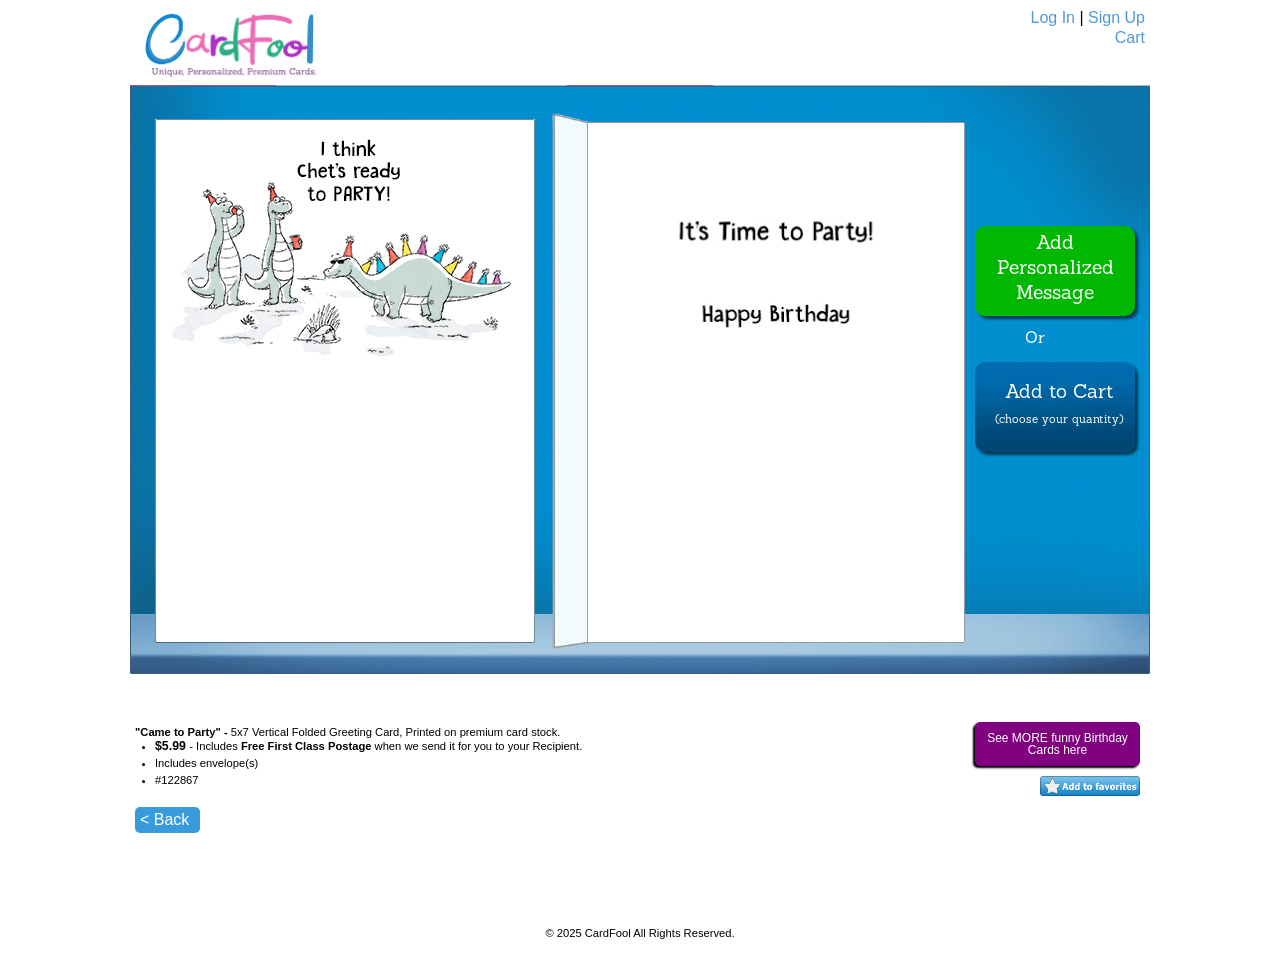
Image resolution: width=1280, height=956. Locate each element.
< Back (164, 819)
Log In (1053, 17)
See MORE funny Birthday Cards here (1057, 744)
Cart (1130, 37)
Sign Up (1116, 17)
